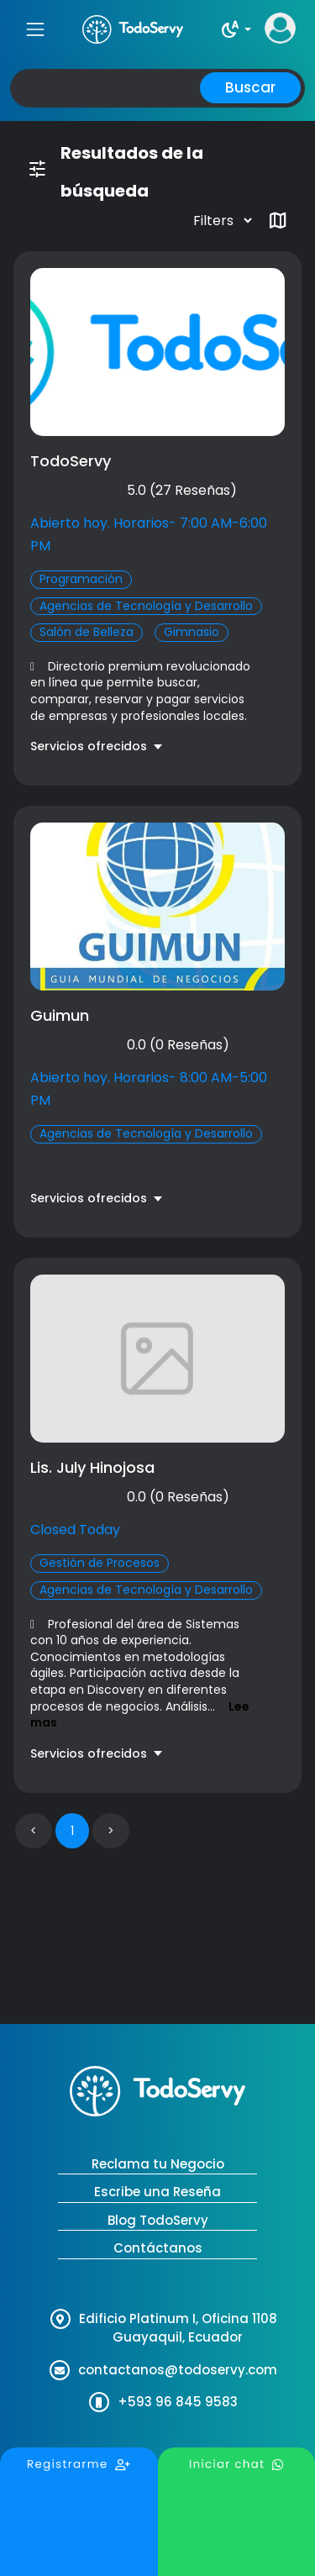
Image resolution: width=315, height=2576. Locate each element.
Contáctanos (157, 2248)
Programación (81, 578)
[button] (235, 29)
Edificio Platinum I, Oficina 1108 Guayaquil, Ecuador (178, 2328)
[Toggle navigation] (35, 29)
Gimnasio (191, 631)
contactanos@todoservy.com (177, 2370)
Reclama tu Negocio (158, 2164)
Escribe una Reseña (157, 2191)
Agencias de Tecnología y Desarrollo (146, 605)
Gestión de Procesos (99, 1562)
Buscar (250, 87)
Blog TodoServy (158, 2220)
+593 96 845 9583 (178, 2401)
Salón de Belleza (86, 631)
